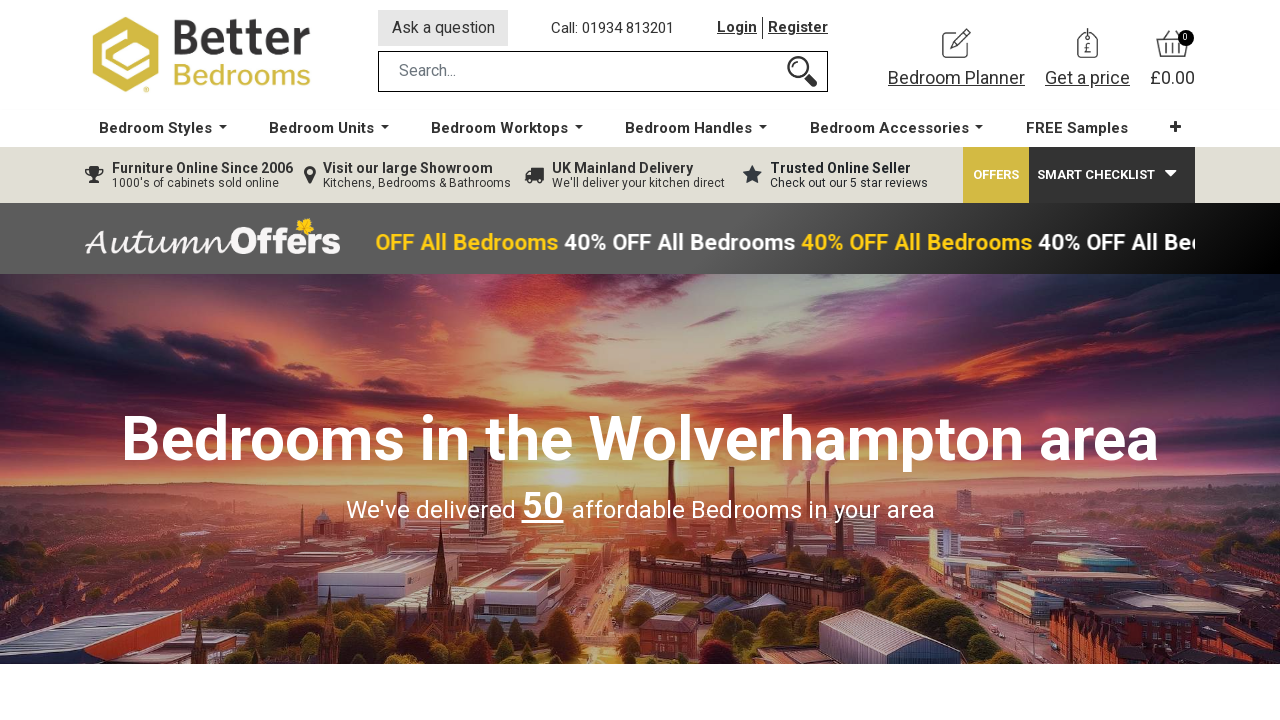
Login (737, 29)
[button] (1174, 129)
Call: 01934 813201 (613, 29)
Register (798, 29)
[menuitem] (1076, 130)
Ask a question (444, 28)
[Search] (802, 73)
